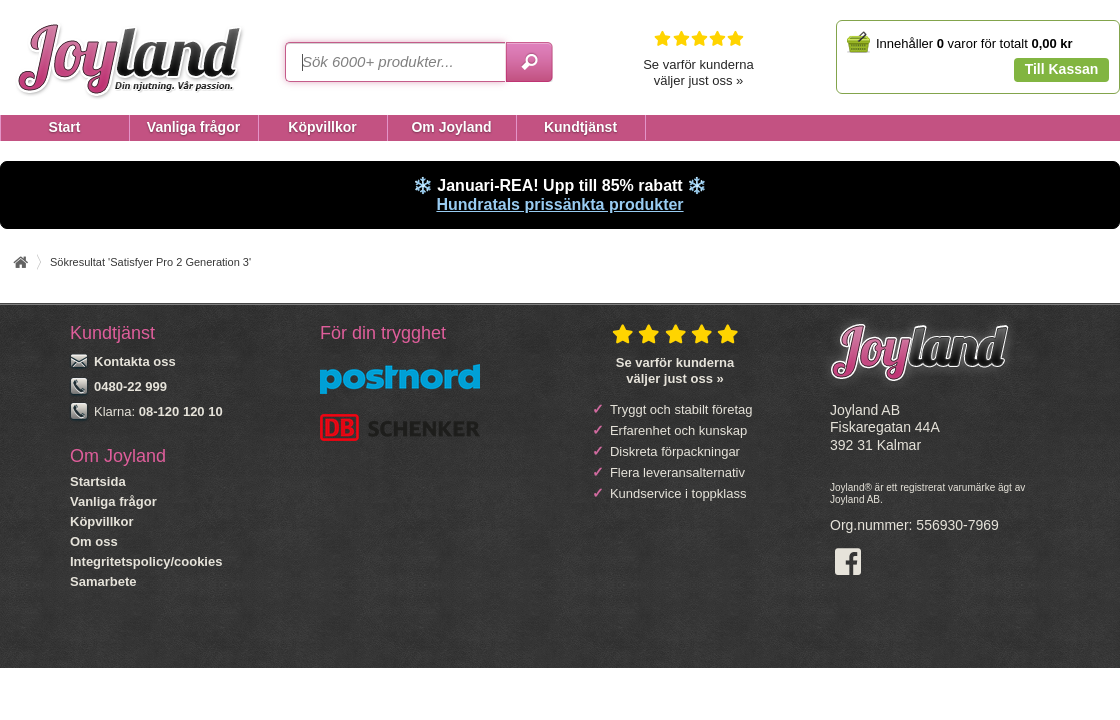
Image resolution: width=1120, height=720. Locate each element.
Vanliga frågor (113, 501)
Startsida (98, 481)
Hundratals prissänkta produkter (559, 204)
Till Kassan (1062, 69)
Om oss (94, 541)
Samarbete (103, 581)
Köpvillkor (102, 521)
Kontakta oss (135, 361)
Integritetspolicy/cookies (146, 561)
